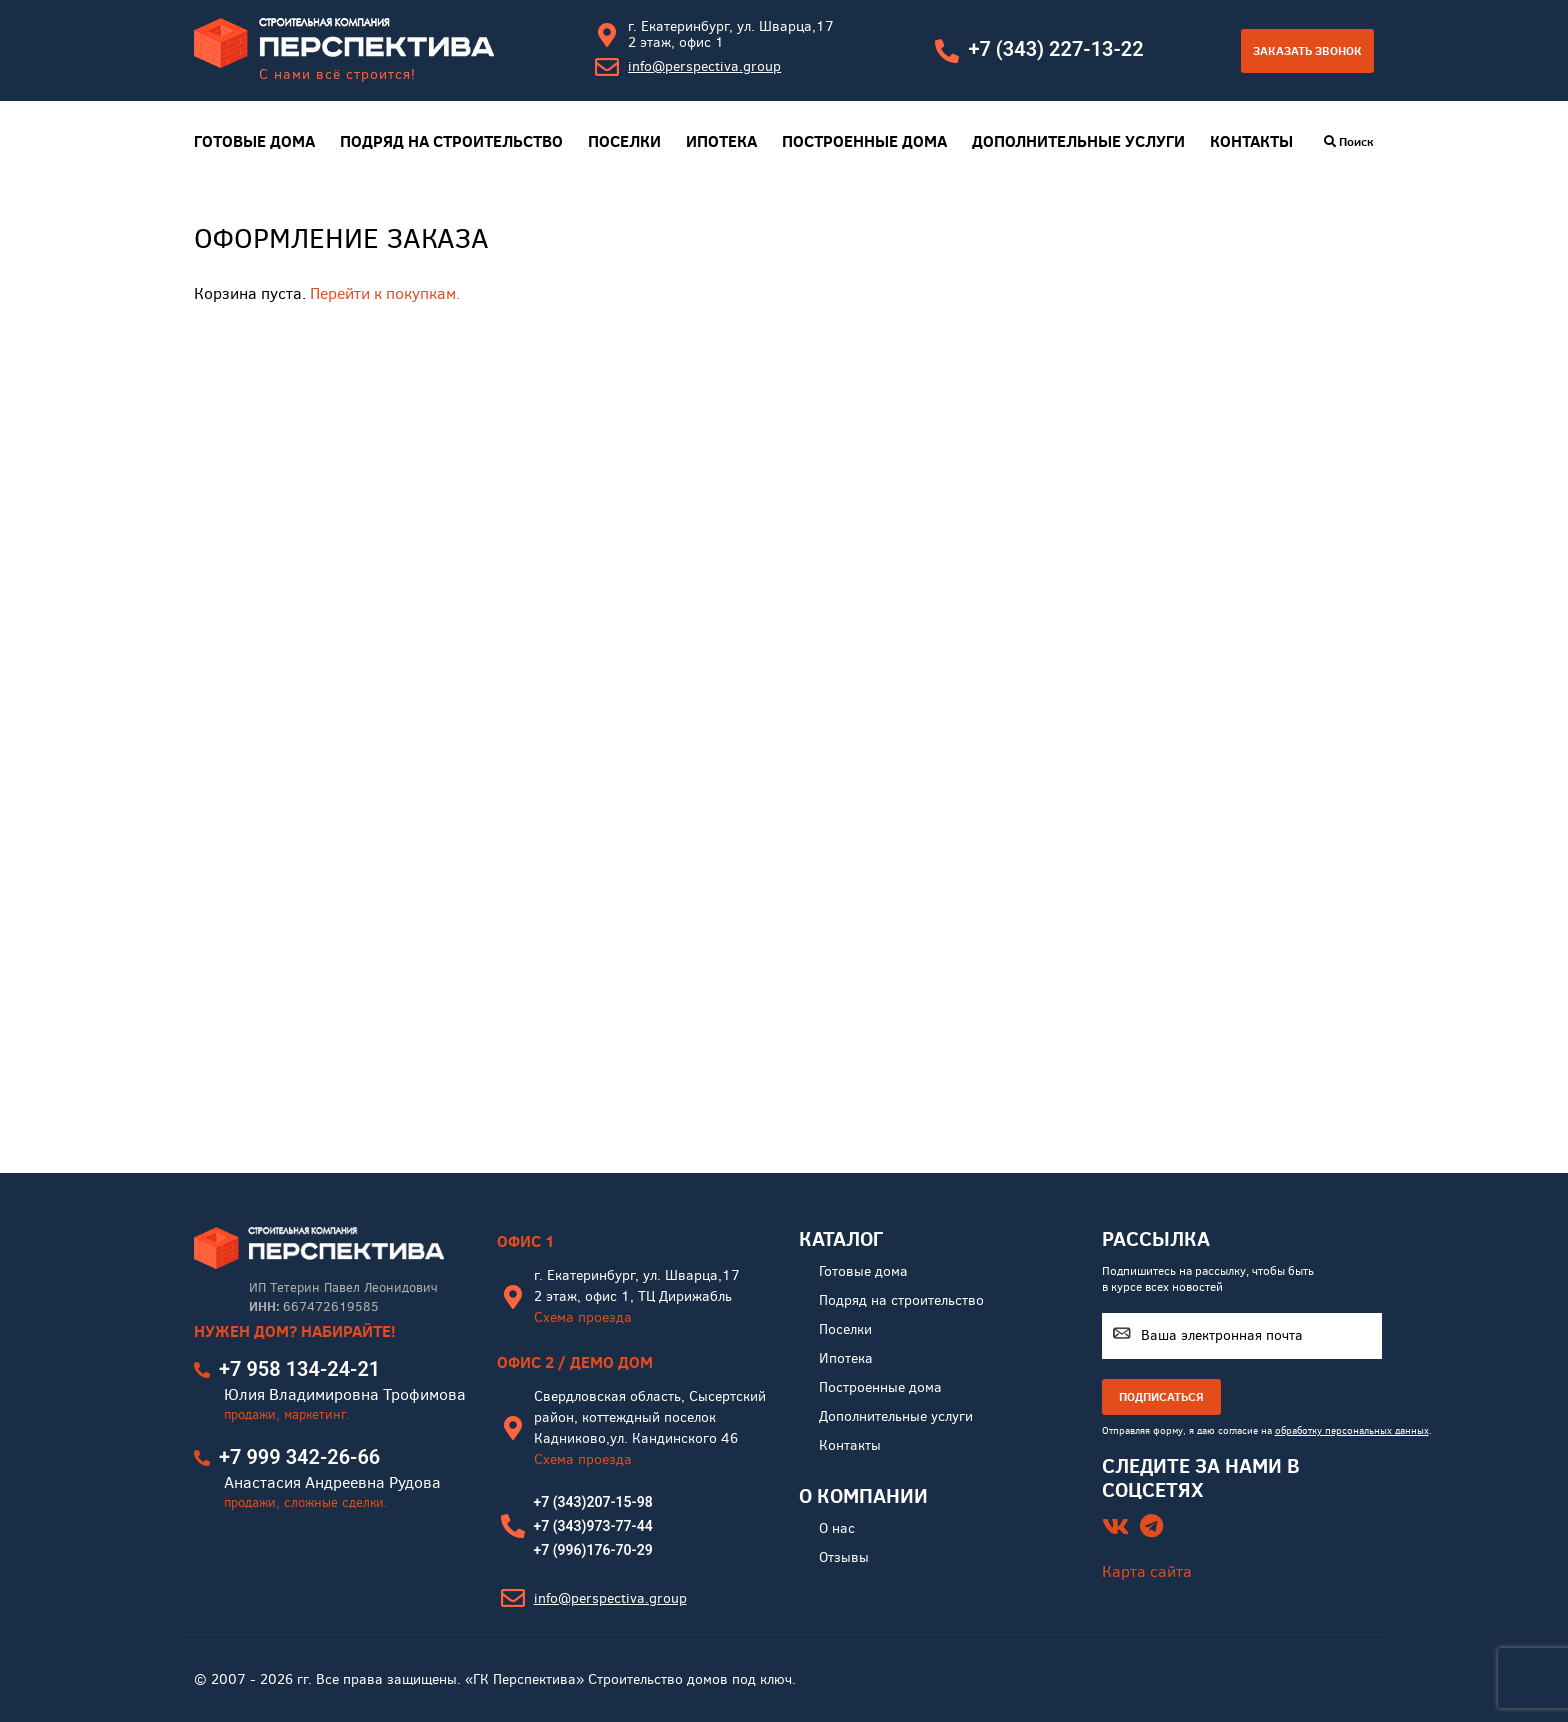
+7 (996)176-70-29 (593, 1550)
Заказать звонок (1307, 50)
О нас (837, 1528)
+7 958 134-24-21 (299, 1369)
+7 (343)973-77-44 (593, 1526)
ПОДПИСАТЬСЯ (1161, 1396)
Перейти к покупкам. (385, 293)
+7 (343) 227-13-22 (1055, 49)
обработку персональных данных (1352, 1430)
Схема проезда (583, 1317)
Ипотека (721, 141)
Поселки (624, 141)
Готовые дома (254, 141)
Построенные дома (864, 141)
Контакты (1251, 141)
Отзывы (844, 1557)
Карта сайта (1147, 1571)
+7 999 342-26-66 (299, 1457)
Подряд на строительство (451, 141)
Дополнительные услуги (1078, 141)
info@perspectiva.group (704, 66)
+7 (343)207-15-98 (593, 1502)
